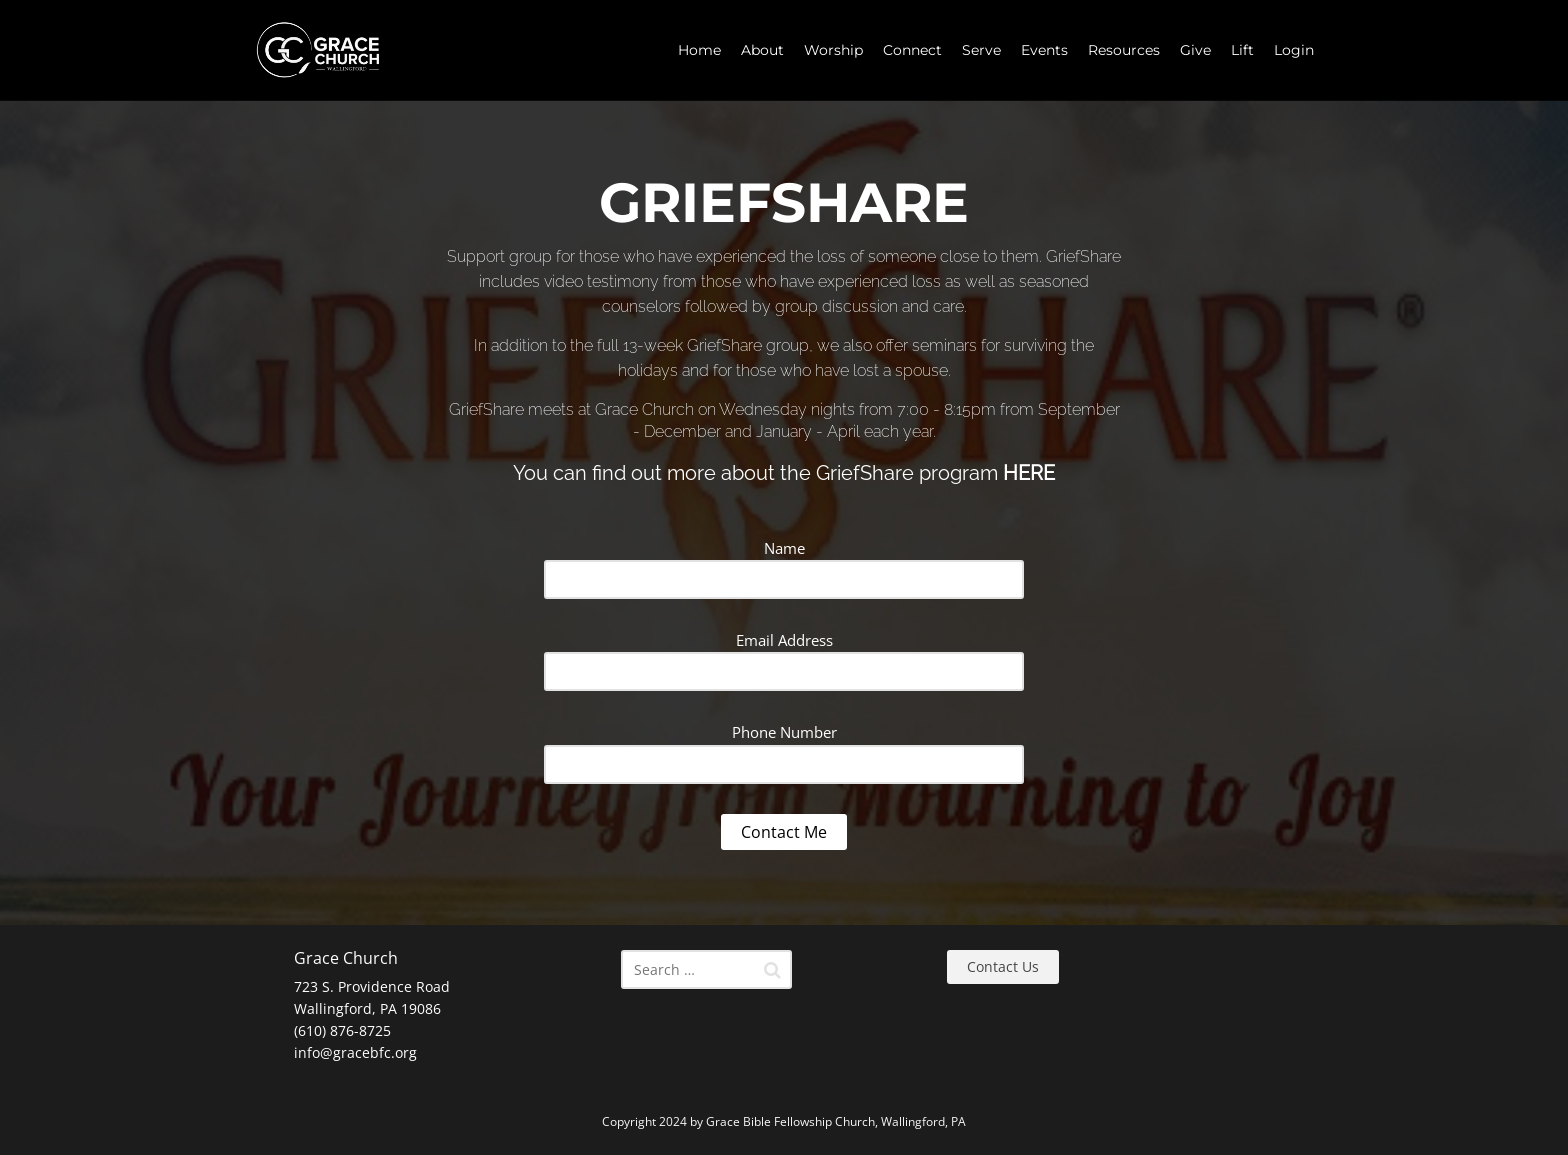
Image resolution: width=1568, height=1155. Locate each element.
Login (1294, 50)
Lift (1242, 50)
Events (1044, 50)
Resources (1124, 50)
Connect (912, 50)
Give (1195, 50)
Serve (981, 50)
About (762, 50)
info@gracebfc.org (355, 1052)
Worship (833, 50)
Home (699, 50)
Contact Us (1003, 966)
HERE (1029, 473)
